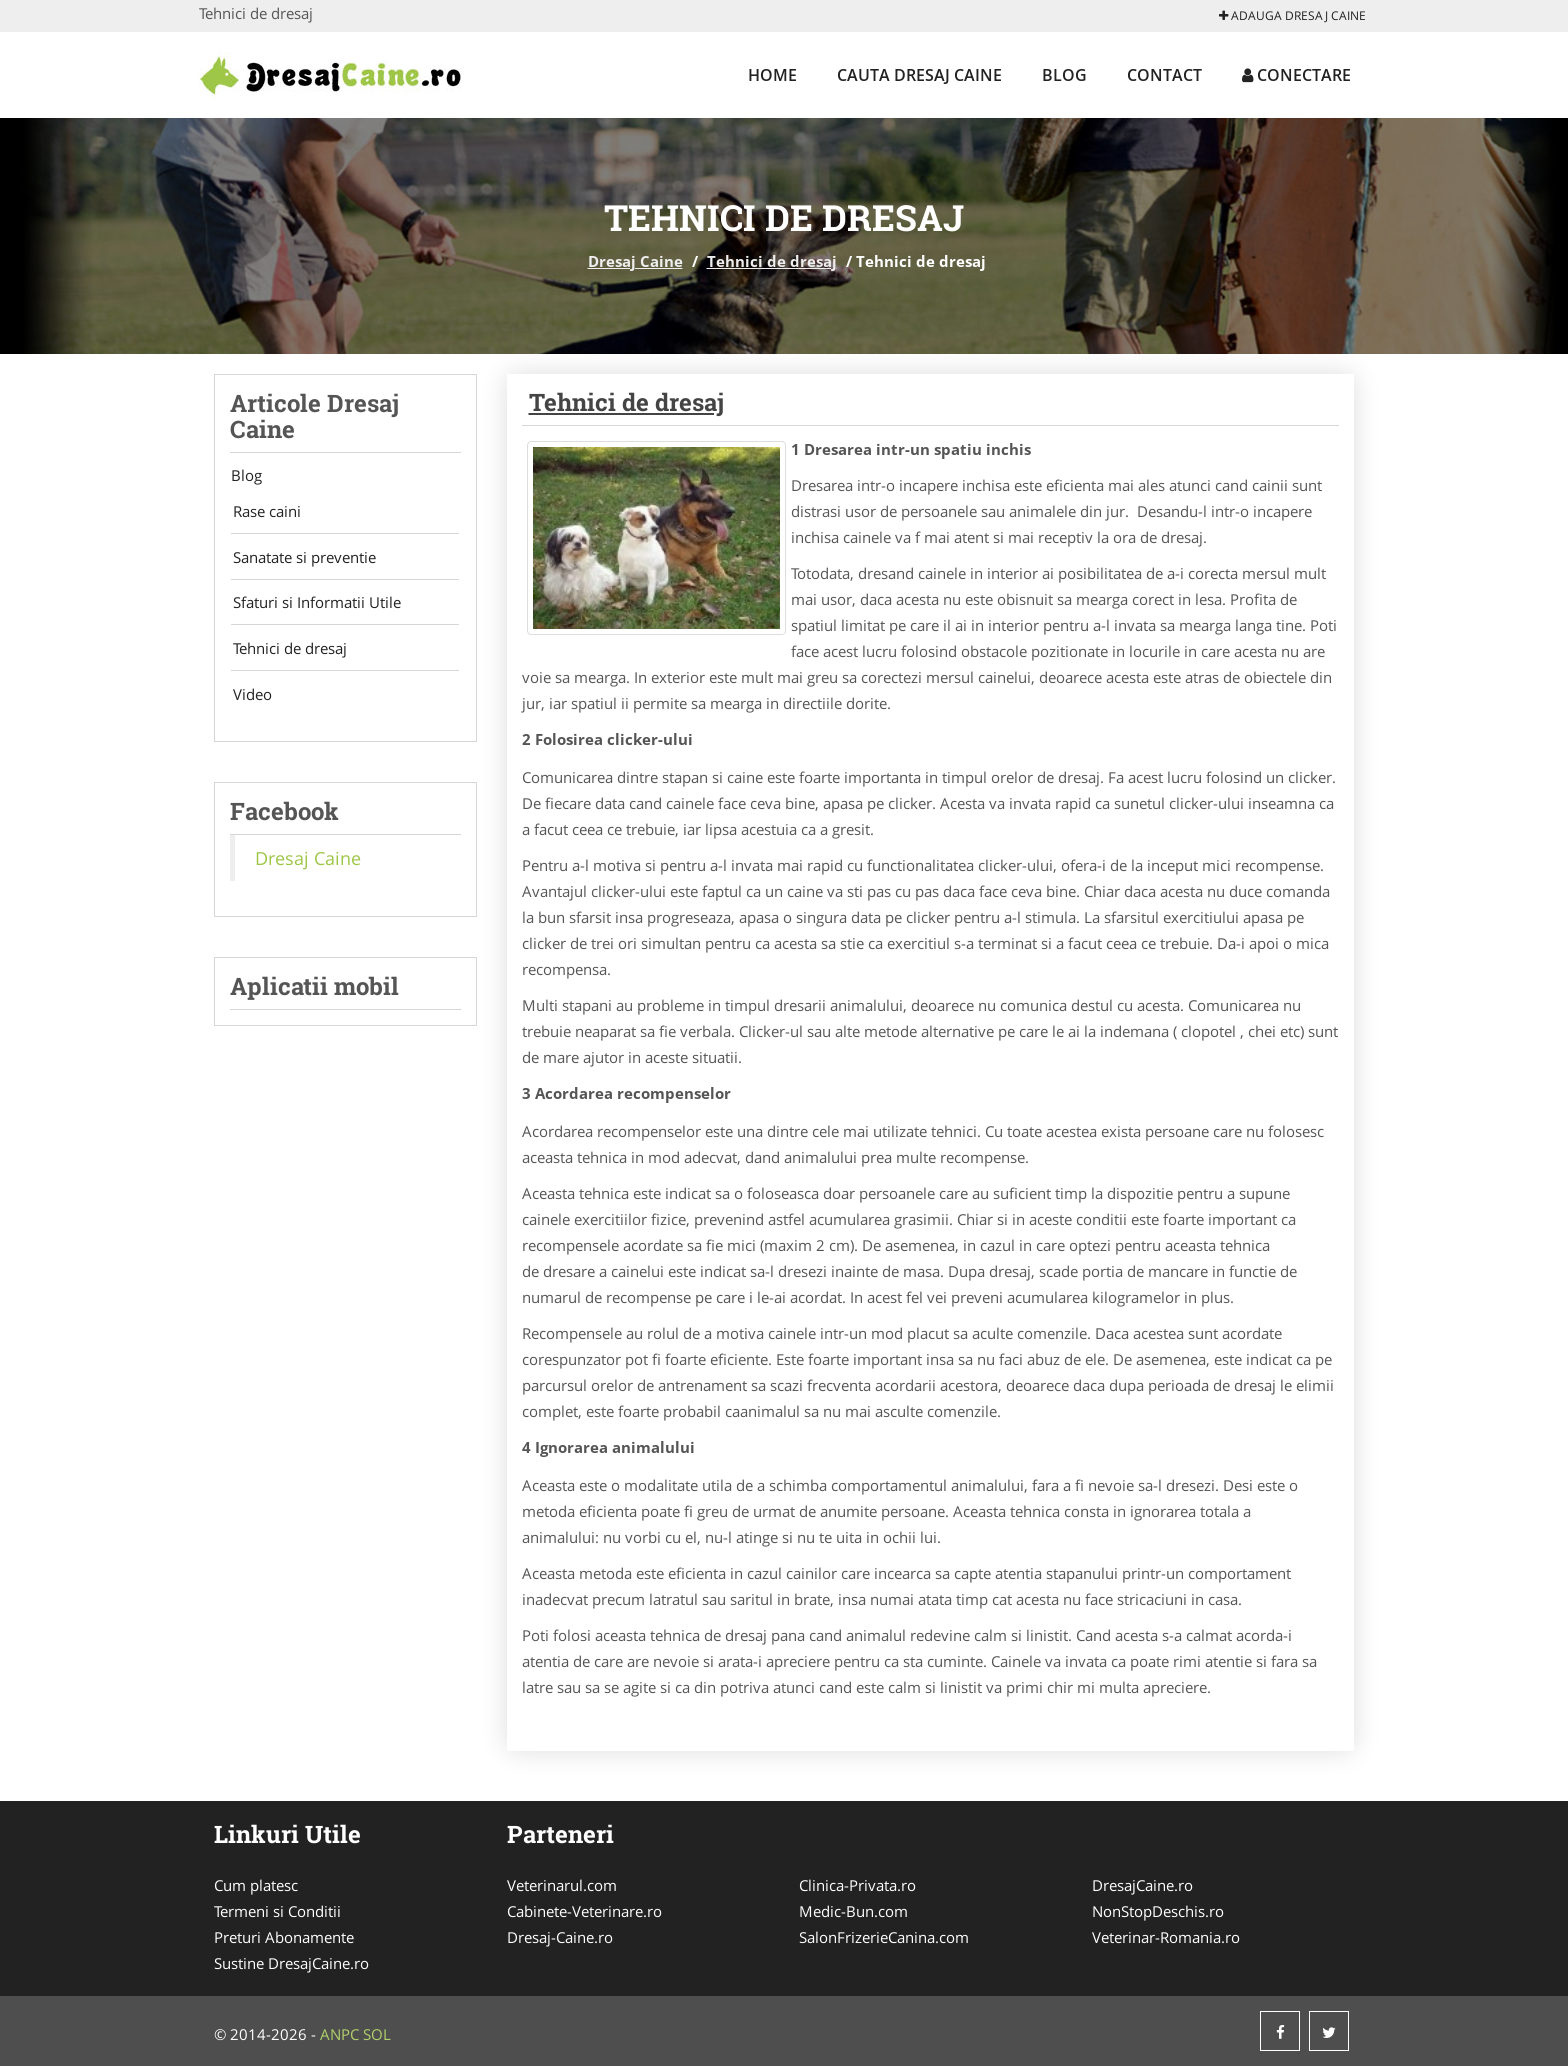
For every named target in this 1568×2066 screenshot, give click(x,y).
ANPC (339, 2034)
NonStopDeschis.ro (1158, 1911)
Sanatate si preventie (301, 559)
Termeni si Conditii (277, 1911)
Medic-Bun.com (853, 1911)
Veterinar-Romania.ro (1166, 1937)
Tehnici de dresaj (772, 261)
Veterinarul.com (562, 1885)
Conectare (1296, 75)
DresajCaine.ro (1142, 1885)
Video (249, 700)
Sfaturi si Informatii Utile (314, 606)
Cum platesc (256, 1885)
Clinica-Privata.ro (857, 1885)
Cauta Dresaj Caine (919, 75)
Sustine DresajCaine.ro (291, 1963)
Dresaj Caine (635, 261)
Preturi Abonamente (284, 1937)
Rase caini (264, 512)
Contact (1164, 75)
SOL (377, 2034)
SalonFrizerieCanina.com (884, 1937)
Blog (1064, 75)
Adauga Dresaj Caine (1292, 15)
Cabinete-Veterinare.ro (584, 1911)
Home (772, 75)
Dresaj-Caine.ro (560, 1937)
